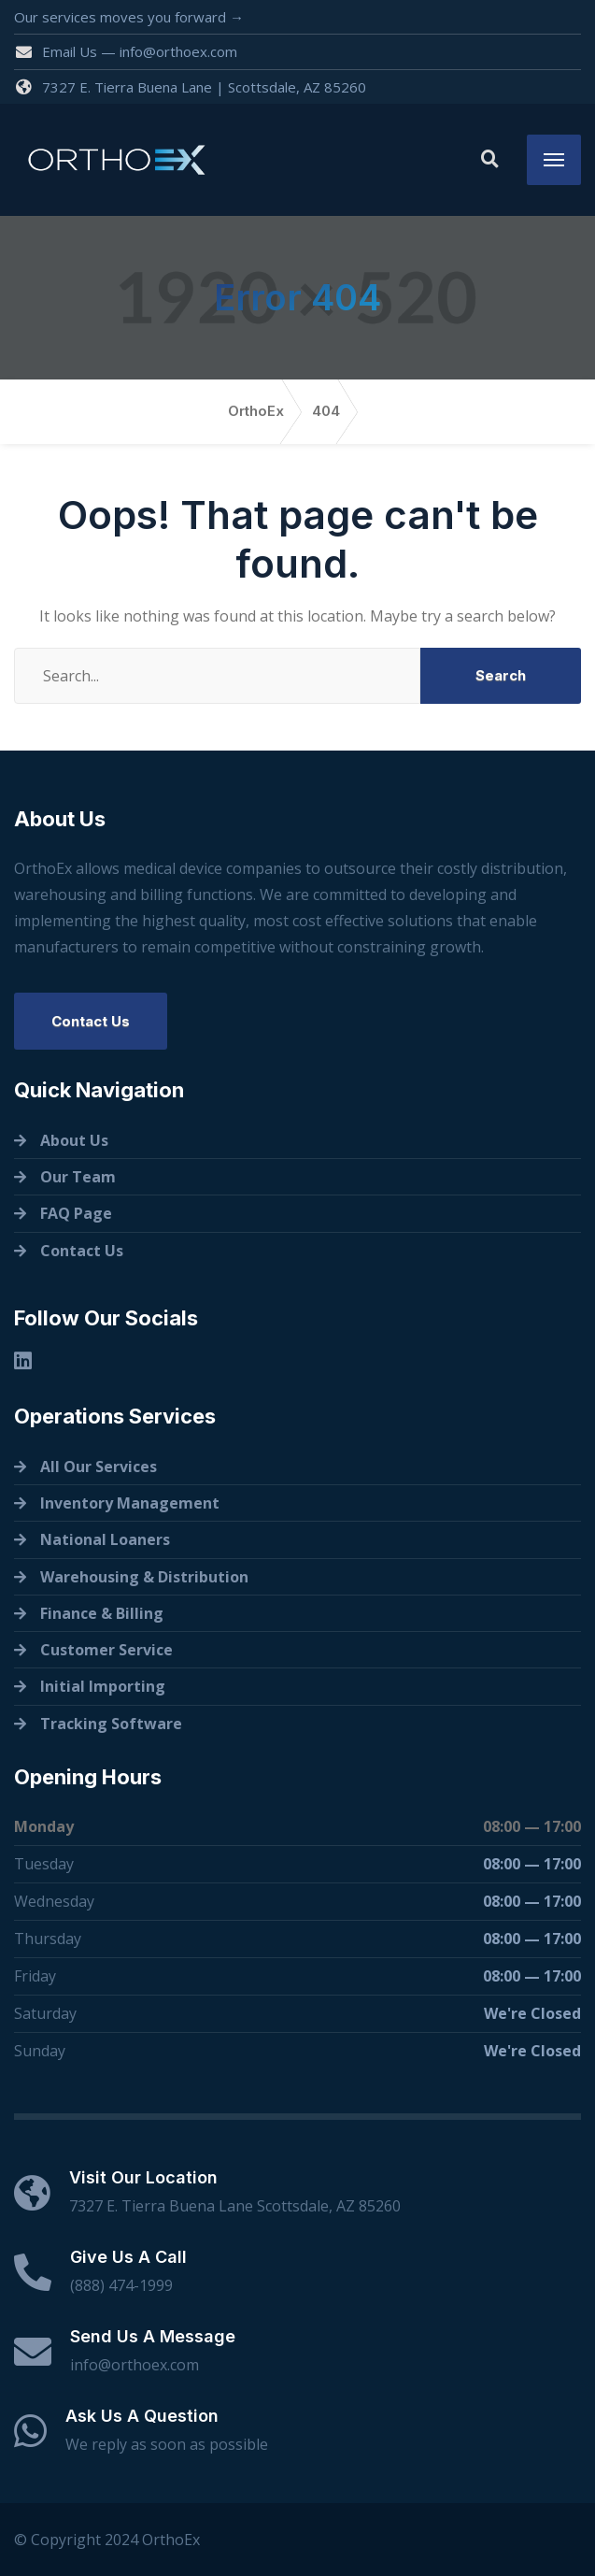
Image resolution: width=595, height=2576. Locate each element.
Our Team (78, 1176)
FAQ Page (76, 1213)
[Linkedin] (23, 1360)
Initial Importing (102, 1686)
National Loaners (105, 1539)
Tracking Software (111, 1723)
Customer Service (106, 1649)
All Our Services (98, 1466)
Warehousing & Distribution (144, 1577)
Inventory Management (130, 1503)
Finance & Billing (101, 1613)
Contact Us (90, 1021)
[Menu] (554, 160)
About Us (74, 1140)
